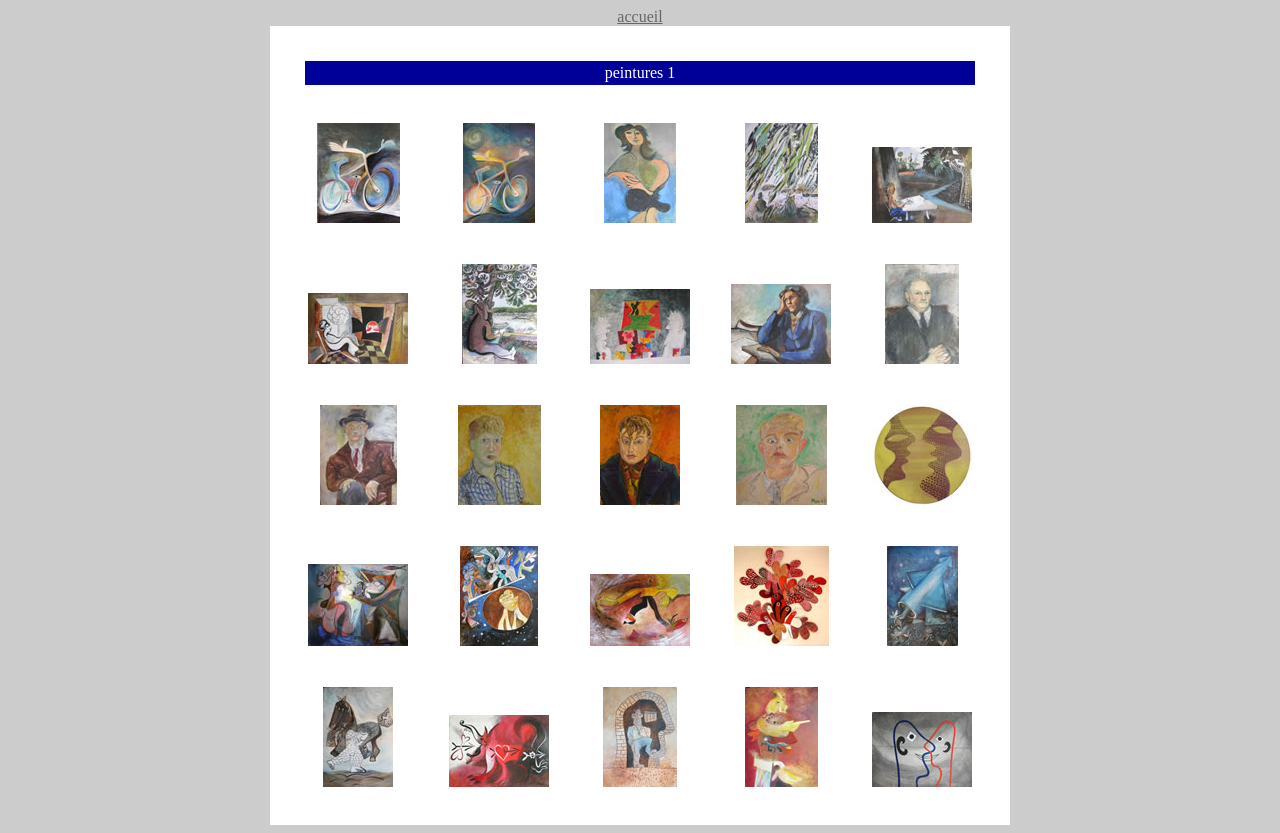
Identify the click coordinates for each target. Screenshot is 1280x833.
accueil (639, 16)
